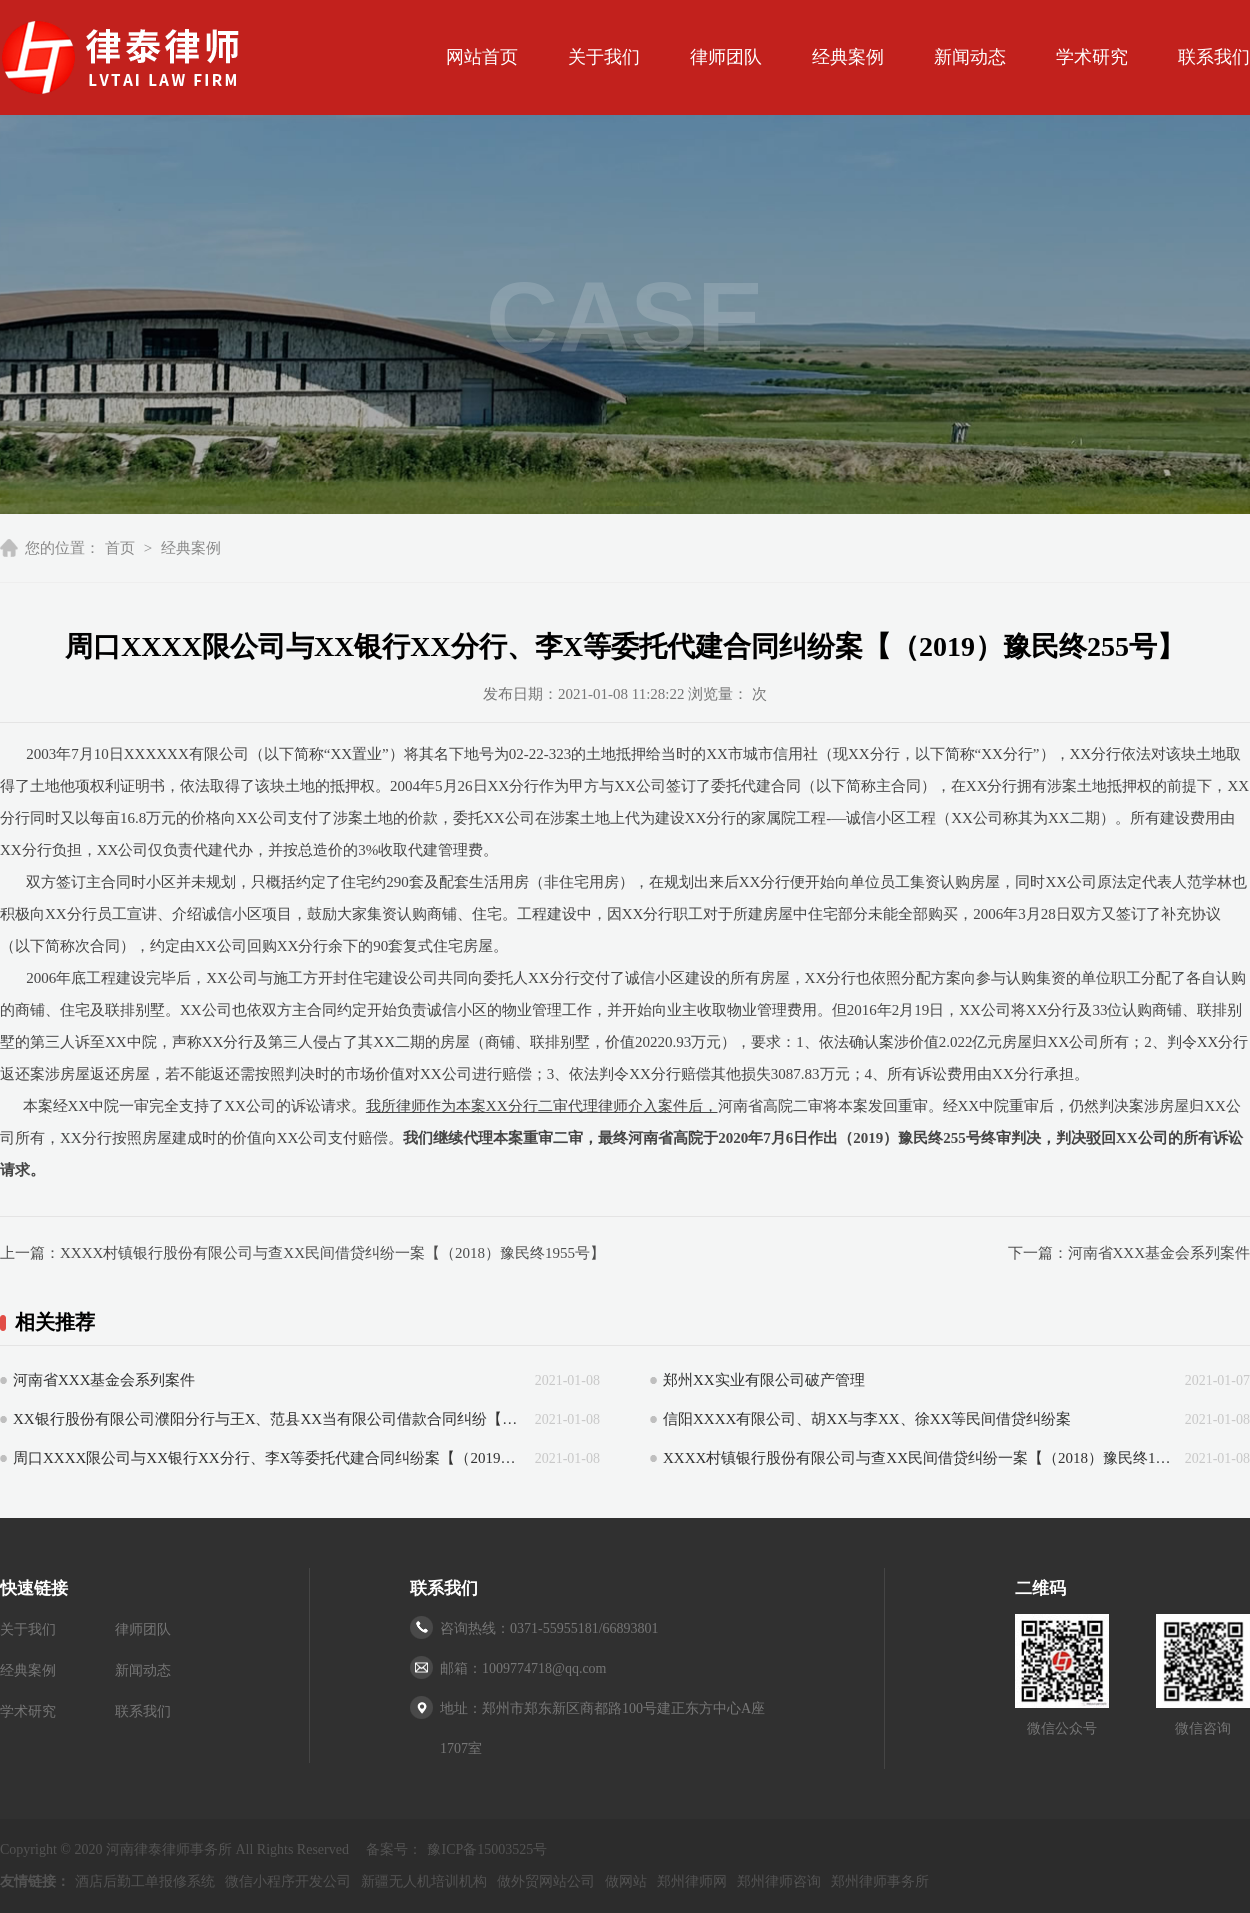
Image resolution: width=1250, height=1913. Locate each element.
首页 (120, 548)
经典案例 (848, 57)
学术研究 (1092, 57)
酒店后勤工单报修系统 (145, 1881)
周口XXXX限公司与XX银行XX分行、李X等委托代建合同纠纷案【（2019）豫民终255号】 (269, 1458)
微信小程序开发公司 (288, 1881)
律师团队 (726, 57)
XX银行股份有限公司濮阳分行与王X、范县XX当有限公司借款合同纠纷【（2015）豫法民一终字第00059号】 (269, 1419)
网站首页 (482, 57)
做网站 (626, 1881)
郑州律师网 (692, 1881)
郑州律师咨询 (779, 1881)
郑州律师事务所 (880, 1881)
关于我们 (604, 57)
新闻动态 (970, 57)
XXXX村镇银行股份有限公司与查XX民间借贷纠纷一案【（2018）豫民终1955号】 (332, 1253)
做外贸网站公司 (546, 1881)
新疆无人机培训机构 (424, 1881)
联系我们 (1214, 57)
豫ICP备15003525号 (487, 1849)
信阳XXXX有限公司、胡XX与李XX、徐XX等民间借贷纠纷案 (867, 1419)
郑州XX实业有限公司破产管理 (764, 1380)
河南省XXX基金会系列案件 (1159, 1253)
